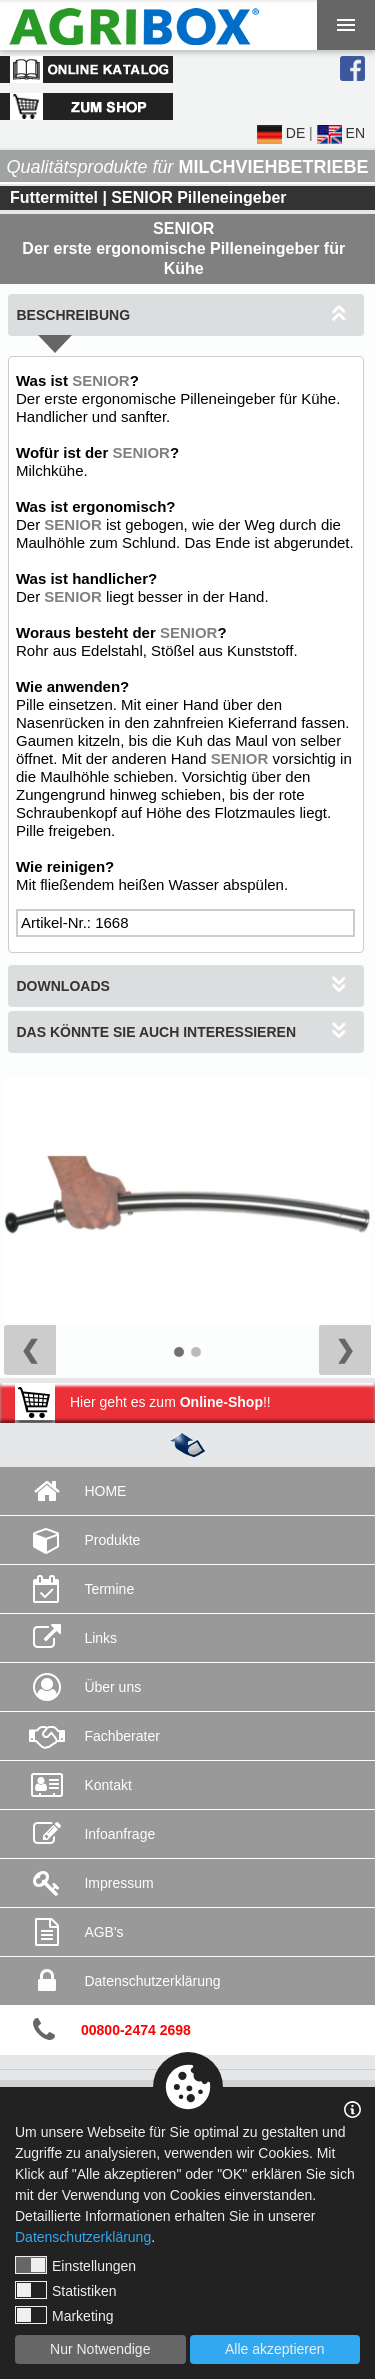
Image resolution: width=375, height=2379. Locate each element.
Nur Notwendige (100, 2349)
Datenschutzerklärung (83, 2237)
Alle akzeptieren (275, 2349)
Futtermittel (54, 197)
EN (341, 133)
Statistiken (66, 2290)
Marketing (64, 2315)
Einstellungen (75, 2265)
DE (281, 133)
